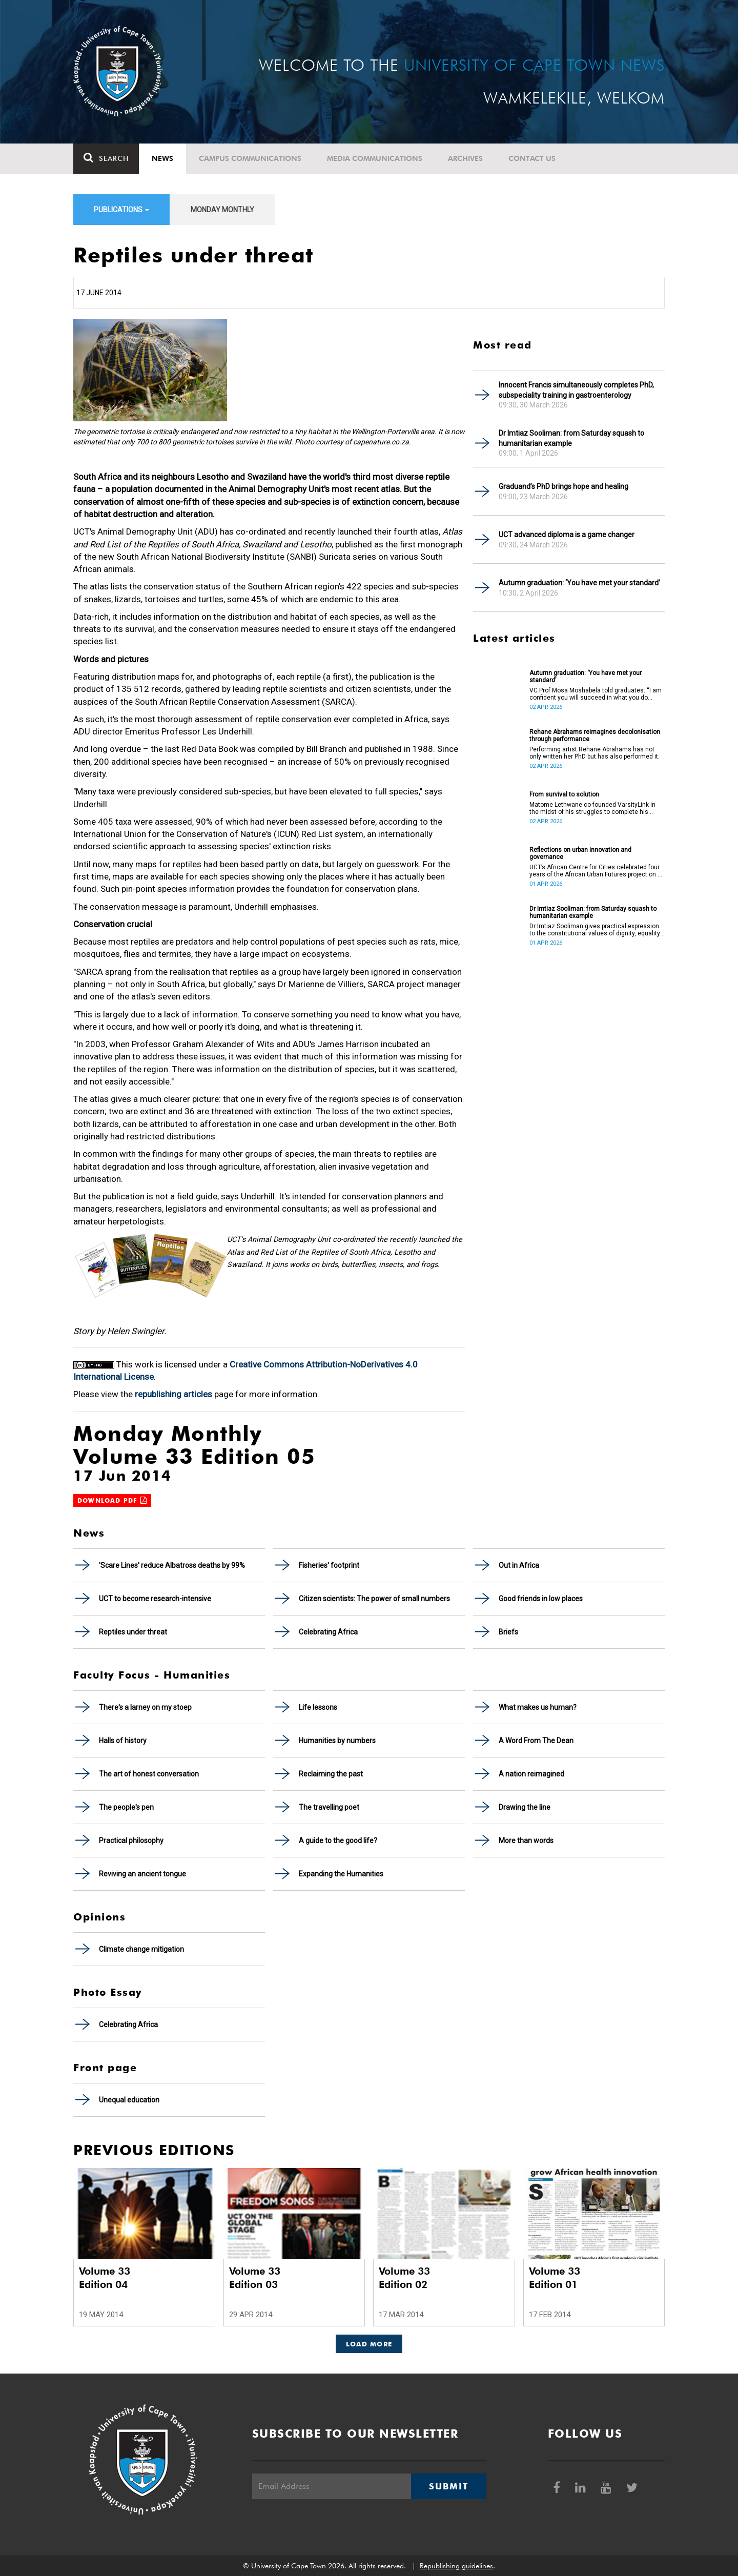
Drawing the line (524, 1807)
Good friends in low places (541, 1598)
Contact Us (532, 158)
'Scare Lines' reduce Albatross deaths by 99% (172, 1565)
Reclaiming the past (331, 1774)
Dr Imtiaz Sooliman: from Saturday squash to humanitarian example (571, 438)
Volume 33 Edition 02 (404, 2278)
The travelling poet (329, 1807)
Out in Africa (519, 1565)
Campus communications (250, 158)
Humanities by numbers (337, 1740)
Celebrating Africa (328, 1632)
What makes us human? (538, 1707)
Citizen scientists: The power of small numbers (374, 1598)
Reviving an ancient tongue (142, 1874)
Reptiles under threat (133, 1632)
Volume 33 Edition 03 (254, 2278)
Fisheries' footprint (329, 1565)
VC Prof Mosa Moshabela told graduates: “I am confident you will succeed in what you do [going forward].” (595, 694)
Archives (465, 158)
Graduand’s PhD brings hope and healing (563, 486)
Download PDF (112, 1500)
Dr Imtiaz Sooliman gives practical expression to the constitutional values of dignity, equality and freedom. (594, 930)
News (162, 158)
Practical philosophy (131, 1840)
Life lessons (318, 1707)
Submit (448, 2486)
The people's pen (126, 1807)
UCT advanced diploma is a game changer (566, 534)
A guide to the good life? (338, 1840)
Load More (369, 2344)
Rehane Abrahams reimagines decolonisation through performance (594, 735)
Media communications (374, 158)
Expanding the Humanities (341, 1874)
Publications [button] (121, 210)
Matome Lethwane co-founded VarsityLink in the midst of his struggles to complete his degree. (592, 808)
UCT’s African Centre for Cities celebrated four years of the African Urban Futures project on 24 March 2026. (597, 871)
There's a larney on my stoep (145, 1707)
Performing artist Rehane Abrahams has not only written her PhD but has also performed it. (594, 753)
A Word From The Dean (536, 1740)
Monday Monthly (222, 210)
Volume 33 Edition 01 (554, 2278)
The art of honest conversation (149, 1774)
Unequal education (129, 2100)
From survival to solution (564, 794)
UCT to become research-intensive (155, 1598)
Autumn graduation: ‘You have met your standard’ (579, 583)
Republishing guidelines (456, 2566)
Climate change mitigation (141, 1949)
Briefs (508, 1632)
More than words (526, 1840)
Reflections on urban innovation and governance (580, 853)
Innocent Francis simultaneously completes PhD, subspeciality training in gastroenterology (576, 390)
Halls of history (123, 1740)
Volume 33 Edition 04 (104, 2278)
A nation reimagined (531, 1774)
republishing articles (173, 1394)
